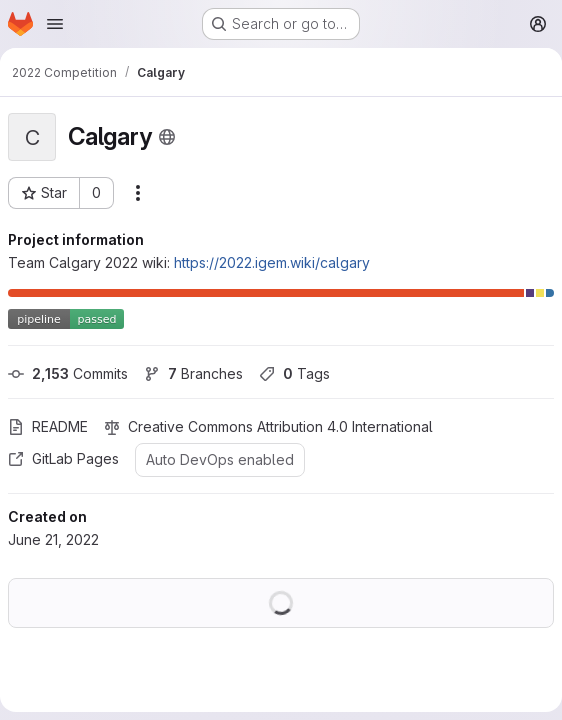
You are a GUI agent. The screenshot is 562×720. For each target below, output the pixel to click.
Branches (193, 373)
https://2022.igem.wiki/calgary (272, 262)
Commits (68, 373)
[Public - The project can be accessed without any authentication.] (167, 137)
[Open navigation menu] (55, 24)
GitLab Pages (63, 458)
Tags (294, 373)
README (48, 426)
